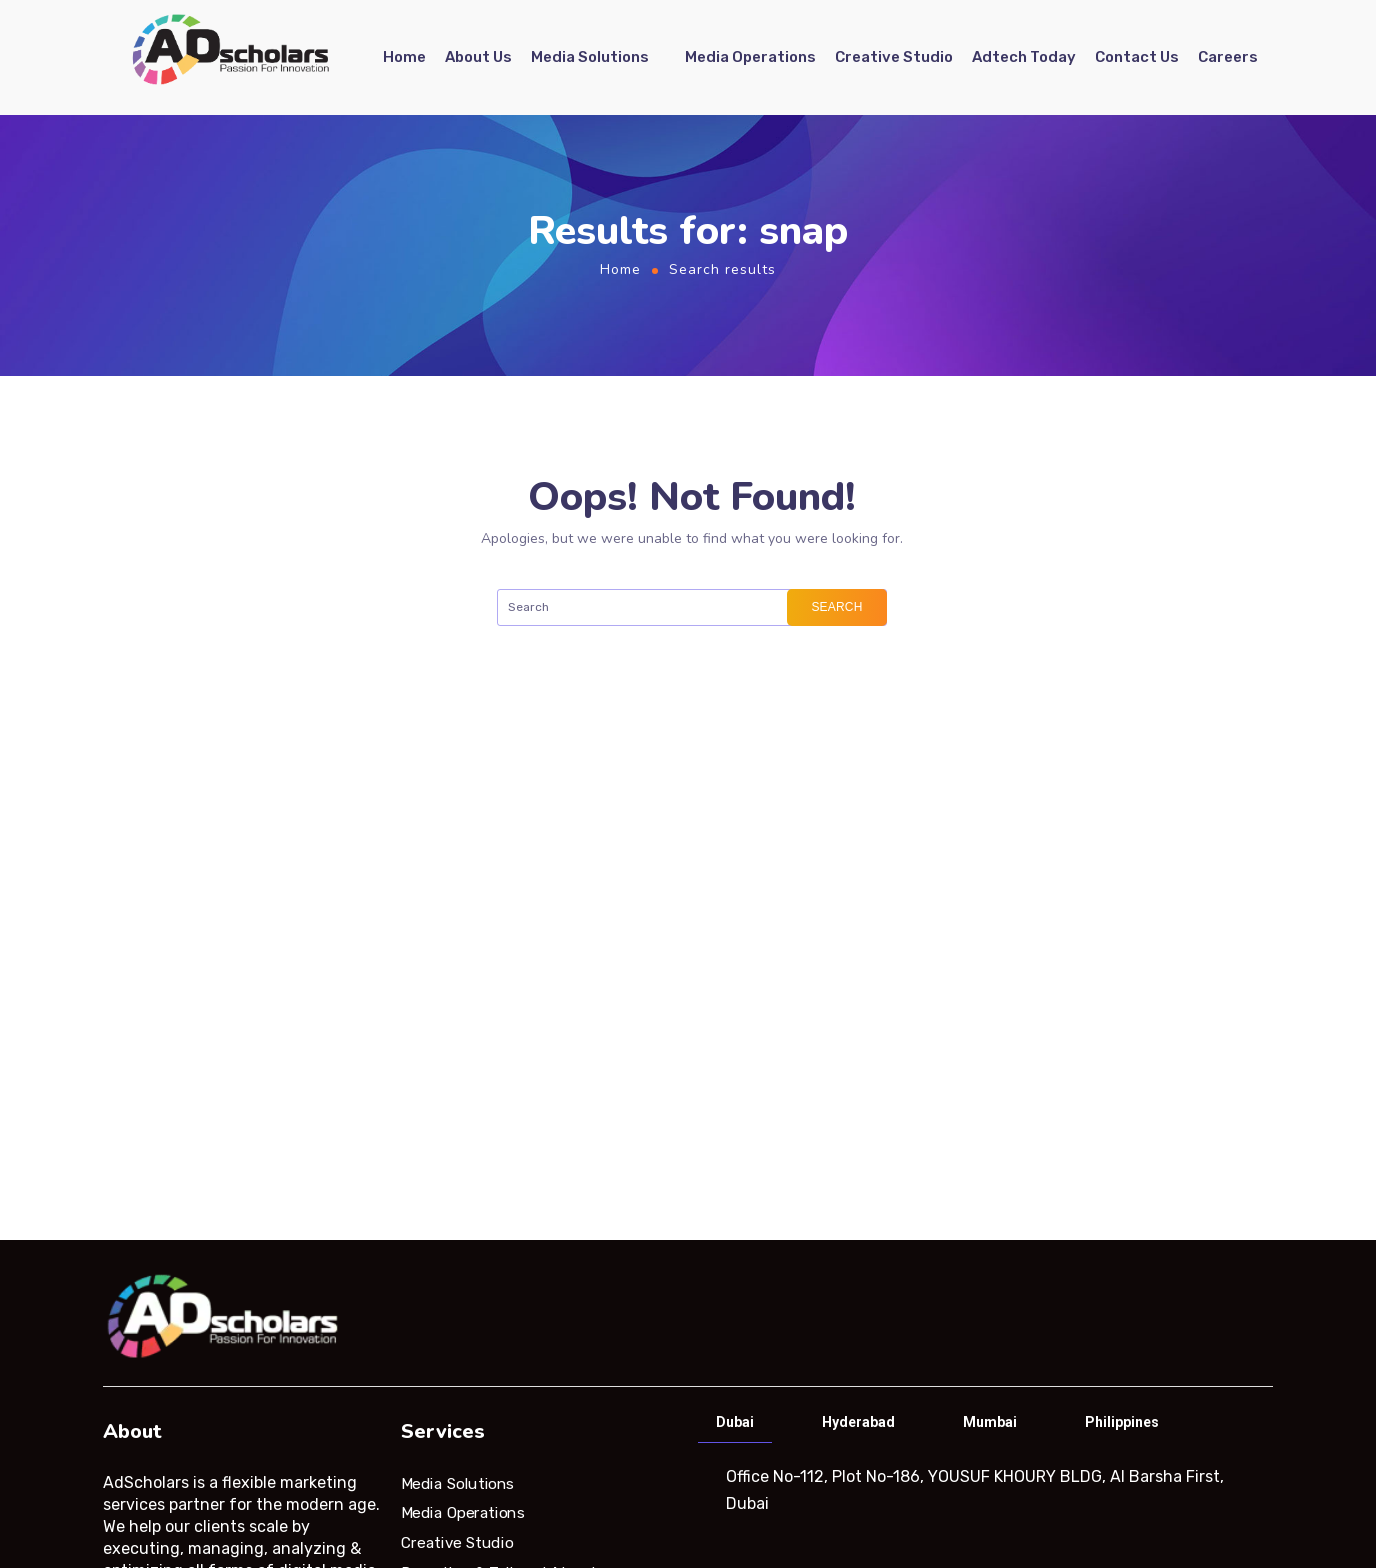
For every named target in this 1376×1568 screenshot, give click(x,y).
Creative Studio (894, 57)
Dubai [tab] (735, 1422)
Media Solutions (590, 57)
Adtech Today (1024, 57)
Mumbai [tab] (990, 1422)
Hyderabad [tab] (858, 1422)
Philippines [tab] (1122, 1422)
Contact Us (1137, 57)
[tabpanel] (983, 1490)
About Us (478, 57)
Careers (1228, 57)
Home (404, 57)
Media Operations (750, 57)
